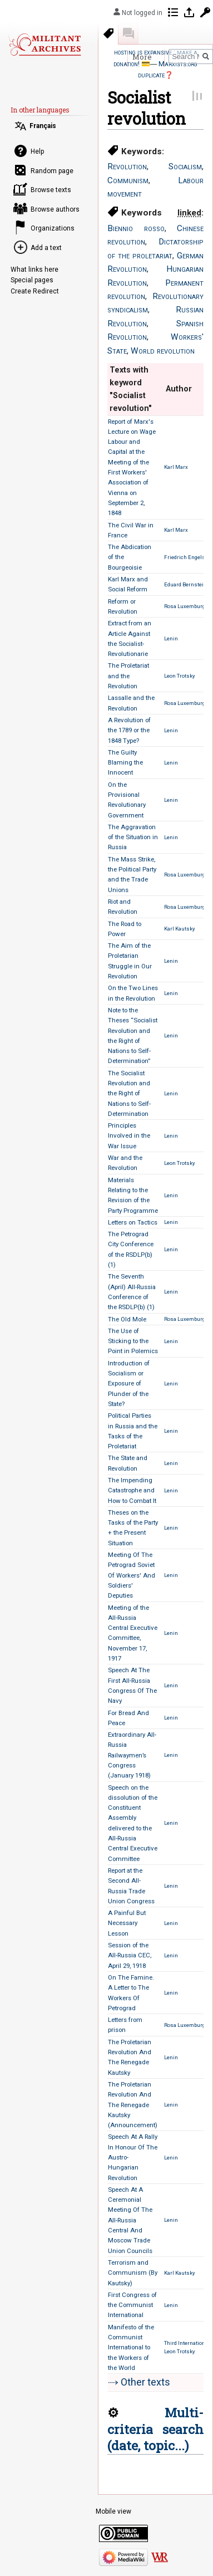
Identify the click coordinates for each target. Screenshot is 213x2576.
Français (42, 126)
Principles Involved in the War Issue (129, 1136)
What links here (34, 269)
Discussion (128, 33)
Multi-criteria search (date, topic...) (155, 2429)
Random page (52, 171)
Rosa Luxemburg (184, 606)
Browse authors (55, 209)
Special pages (32, 280)
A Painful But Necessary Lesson (127, 1923)
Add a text (46, 248)
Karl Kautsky (179, 928)
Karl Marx (176, 467)
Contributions (173, 12)
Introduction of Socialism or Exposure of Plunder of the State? (129, 1383)
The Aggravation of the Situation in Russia (133, 837)
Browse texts (51, 190)
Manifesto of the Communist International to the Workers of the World (131, 2347)
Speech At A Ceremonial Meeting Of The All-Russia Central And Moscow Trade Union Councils (130, 2220)
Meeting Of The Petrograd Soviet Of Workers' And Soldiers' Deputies (131, 1575)
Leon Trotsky (179, 676)
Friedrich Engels (184, 557)
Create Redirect (35, 291)
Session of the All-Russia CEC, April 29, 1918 (129, 1955)
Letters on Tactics (132, 1222)
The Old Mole (127, 1319)
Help (37, 151)
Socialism (185, 166)
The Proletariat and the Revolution (128, 676)
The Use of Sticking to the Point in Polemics (133, 1341)
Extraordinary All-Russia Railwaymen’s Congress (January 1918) (132, 1755)
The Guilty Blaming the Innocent (125, 762)
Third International (187, 2343)
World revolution (163, 351)
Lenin (171, 638)
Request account (205, 12)
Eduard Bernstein (185, 584)
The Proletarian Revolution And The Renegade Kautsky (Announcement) (132, 2104)
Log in (189, 12)
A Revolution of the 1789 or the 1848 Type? (129, 730)
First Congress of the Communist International (132, 2305)
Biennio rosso (136, 228)
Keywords (108, 33)
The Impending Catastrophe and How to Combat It (132, 1490)
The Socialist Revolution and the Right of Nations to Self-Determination (129, 1093)
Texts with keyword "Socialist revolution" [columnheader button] (131, 389)
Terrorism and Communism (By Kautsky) (132, 2273)
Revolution (127, 166)
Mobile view (113, 2511)
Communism (127, 180)
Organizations (53, 228)
